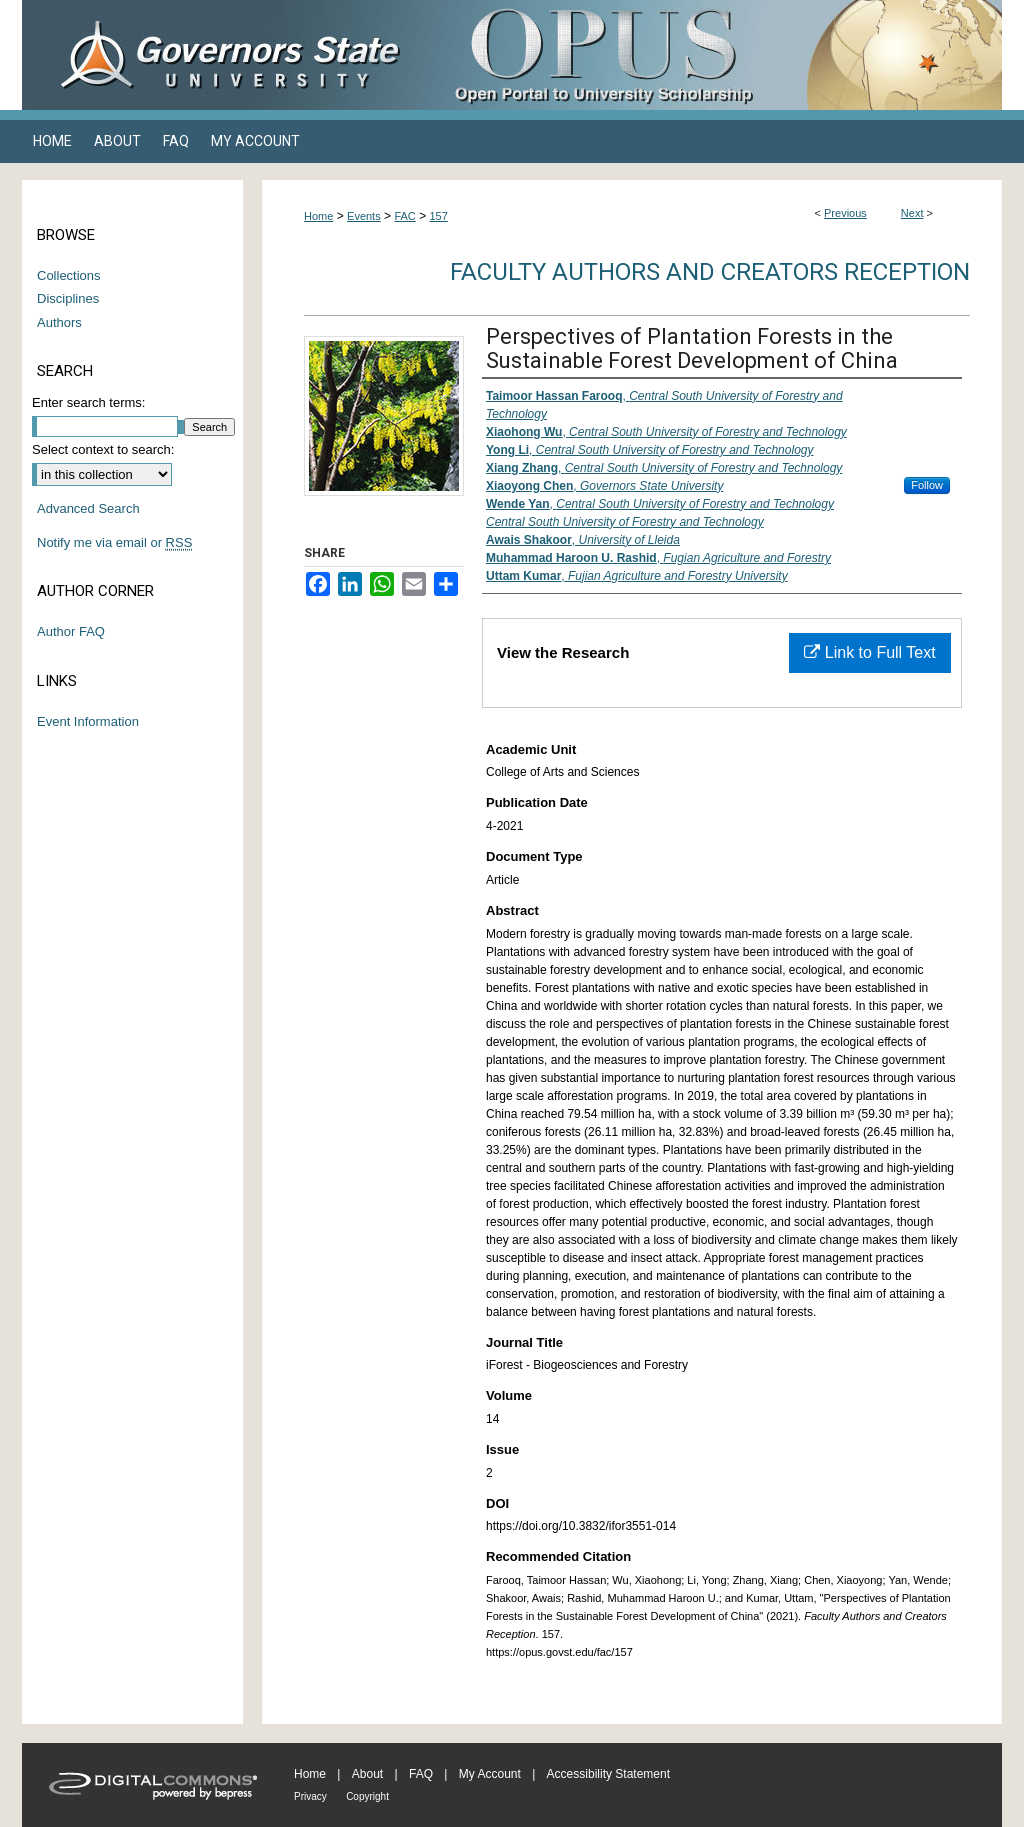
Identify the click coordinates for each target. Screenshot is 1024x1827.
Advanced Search (88, 508)
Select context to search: (103, 449)
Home (318, 216)
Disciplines (68, 298)
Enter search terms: (88, 402)
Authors (59, 322)
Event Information (88, 721)
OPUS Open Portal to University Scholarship (712, 55)
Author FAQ (71, 631)
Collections (69, 275)
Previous (845, 213)
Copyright (367, 1796)
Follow (927, 485)
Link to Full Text (869, 652)
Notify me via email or (114, 543)
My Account (490, 1774)
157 (439, 216)
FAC (404, 216)
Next (912, 213)
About (367, 1774)
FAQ (421, 1774)
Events (364, 216)
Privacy (310, 1796)
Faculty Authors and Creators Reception (710, 272)
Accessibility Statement (608, 1774)
